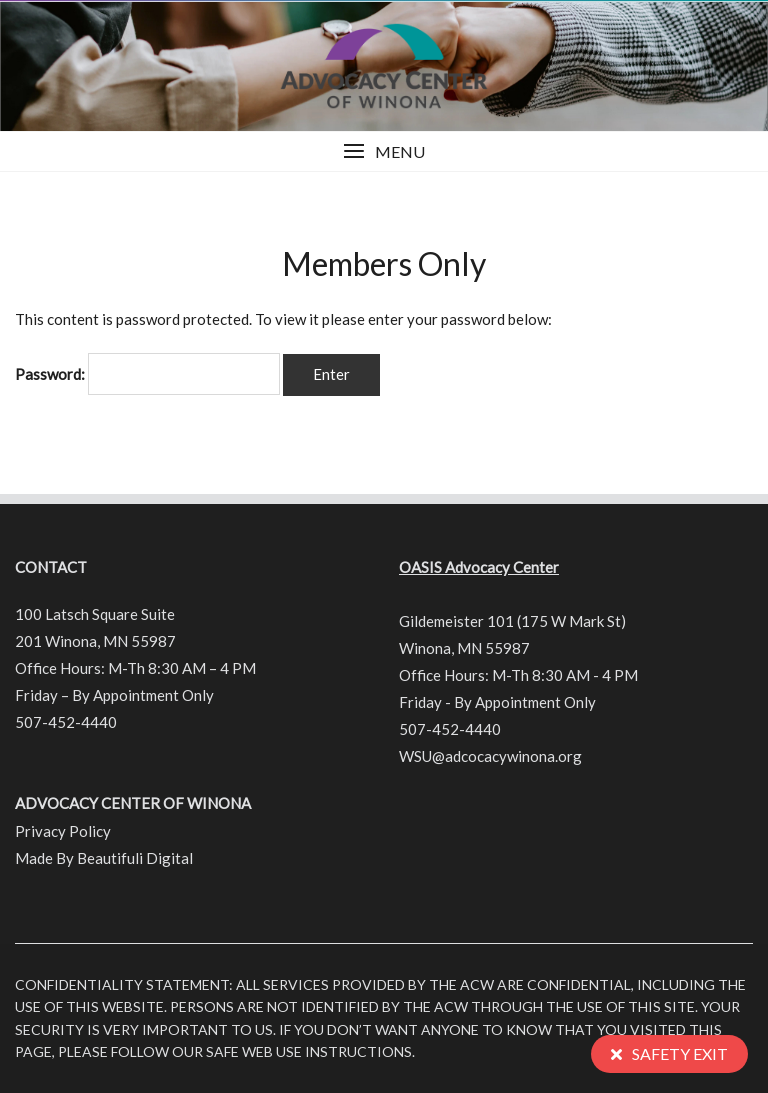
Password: (147, 374)
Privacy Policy (63, 831)
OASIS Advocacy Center (479, 567)
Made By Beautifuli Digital (104, 858)
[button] (384, 151)
